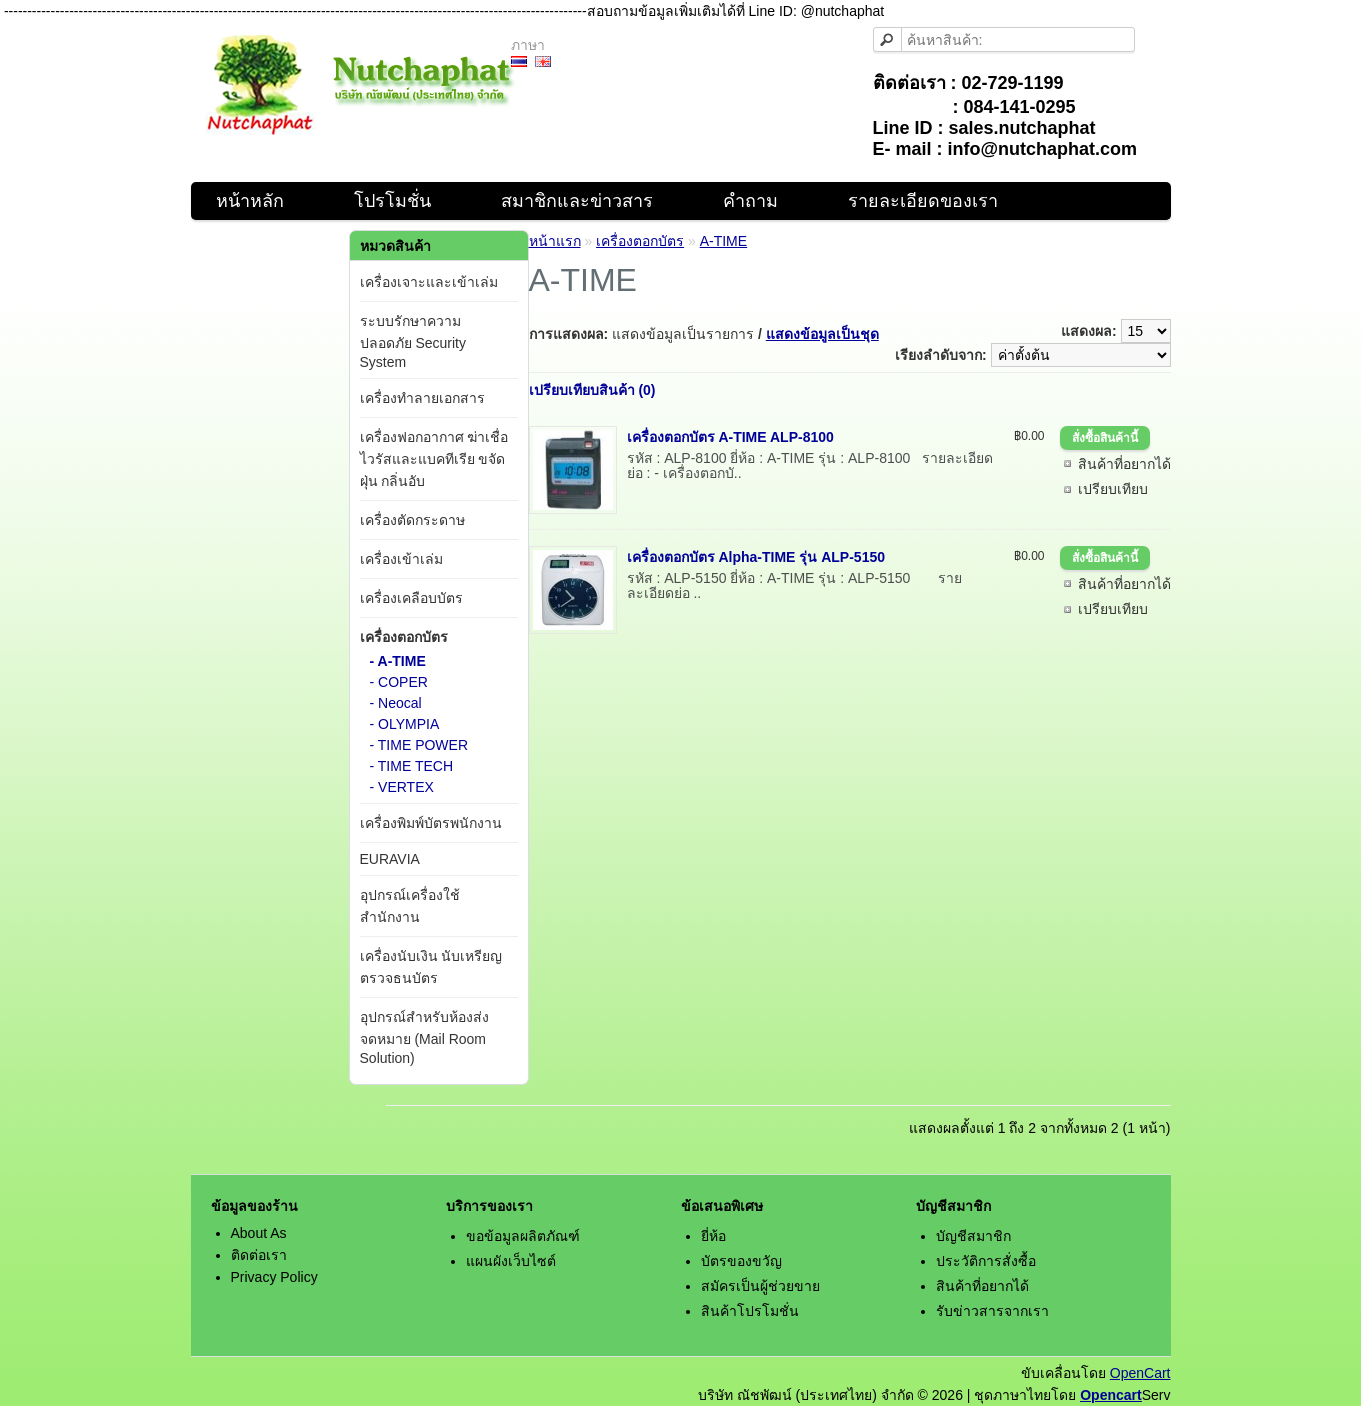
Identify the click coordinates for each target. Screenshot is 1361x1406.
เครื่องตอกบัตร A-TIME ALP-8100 (730, 437)
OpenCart (1140, 1373)
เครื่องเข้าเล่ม (401, 559)
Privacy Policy (274, 1277)
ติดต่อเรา (259, 1255)
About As (259, 1233)
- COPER (399, 682)
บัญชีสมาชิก (973, 1236)
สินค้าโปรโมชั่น (750, 1311)
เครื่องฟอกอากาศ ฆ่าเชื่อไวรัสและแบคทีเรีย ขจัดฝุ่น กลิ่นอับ (434, 459)
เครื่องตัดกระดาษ (412, 520)
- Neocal (396, 703)
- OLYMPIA (405, 724)
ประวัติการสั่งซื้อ (986, 1261)
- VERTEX (402, 787)
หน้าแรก (555, 241)
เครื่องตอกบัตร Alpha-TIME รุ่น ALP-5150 (756, 557)
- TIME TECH (412, 766)
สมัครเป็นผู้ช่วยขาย (760, 1286)
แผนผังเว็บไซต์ (511, 1261)
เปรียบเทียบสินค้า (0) (592, 390)
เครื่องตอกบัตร (404, 637)
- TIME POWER (419, 745)
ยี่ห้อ (713, 1236)
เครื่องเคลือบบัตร (411, 598)
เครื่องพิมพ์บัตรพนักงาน (431, 823)
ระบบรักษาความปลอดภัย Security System (413, 341)
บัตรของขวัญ (741, 1261)
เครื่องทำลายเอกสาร (422, 398)
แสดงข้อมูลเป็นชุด (822, 334)
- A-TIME (398, 661)
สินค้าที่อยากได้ (1124, 464)
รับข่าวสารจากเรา (992, 1311)
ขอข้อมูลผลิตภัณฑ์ (523, 1236)
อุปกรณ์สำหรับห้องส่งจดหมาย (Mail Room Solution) (424, 1037)
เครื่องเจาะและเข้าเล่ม (429, 282)
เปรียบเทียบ (1113, 489)
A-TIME (723, 241)
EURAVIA (390, 859)
